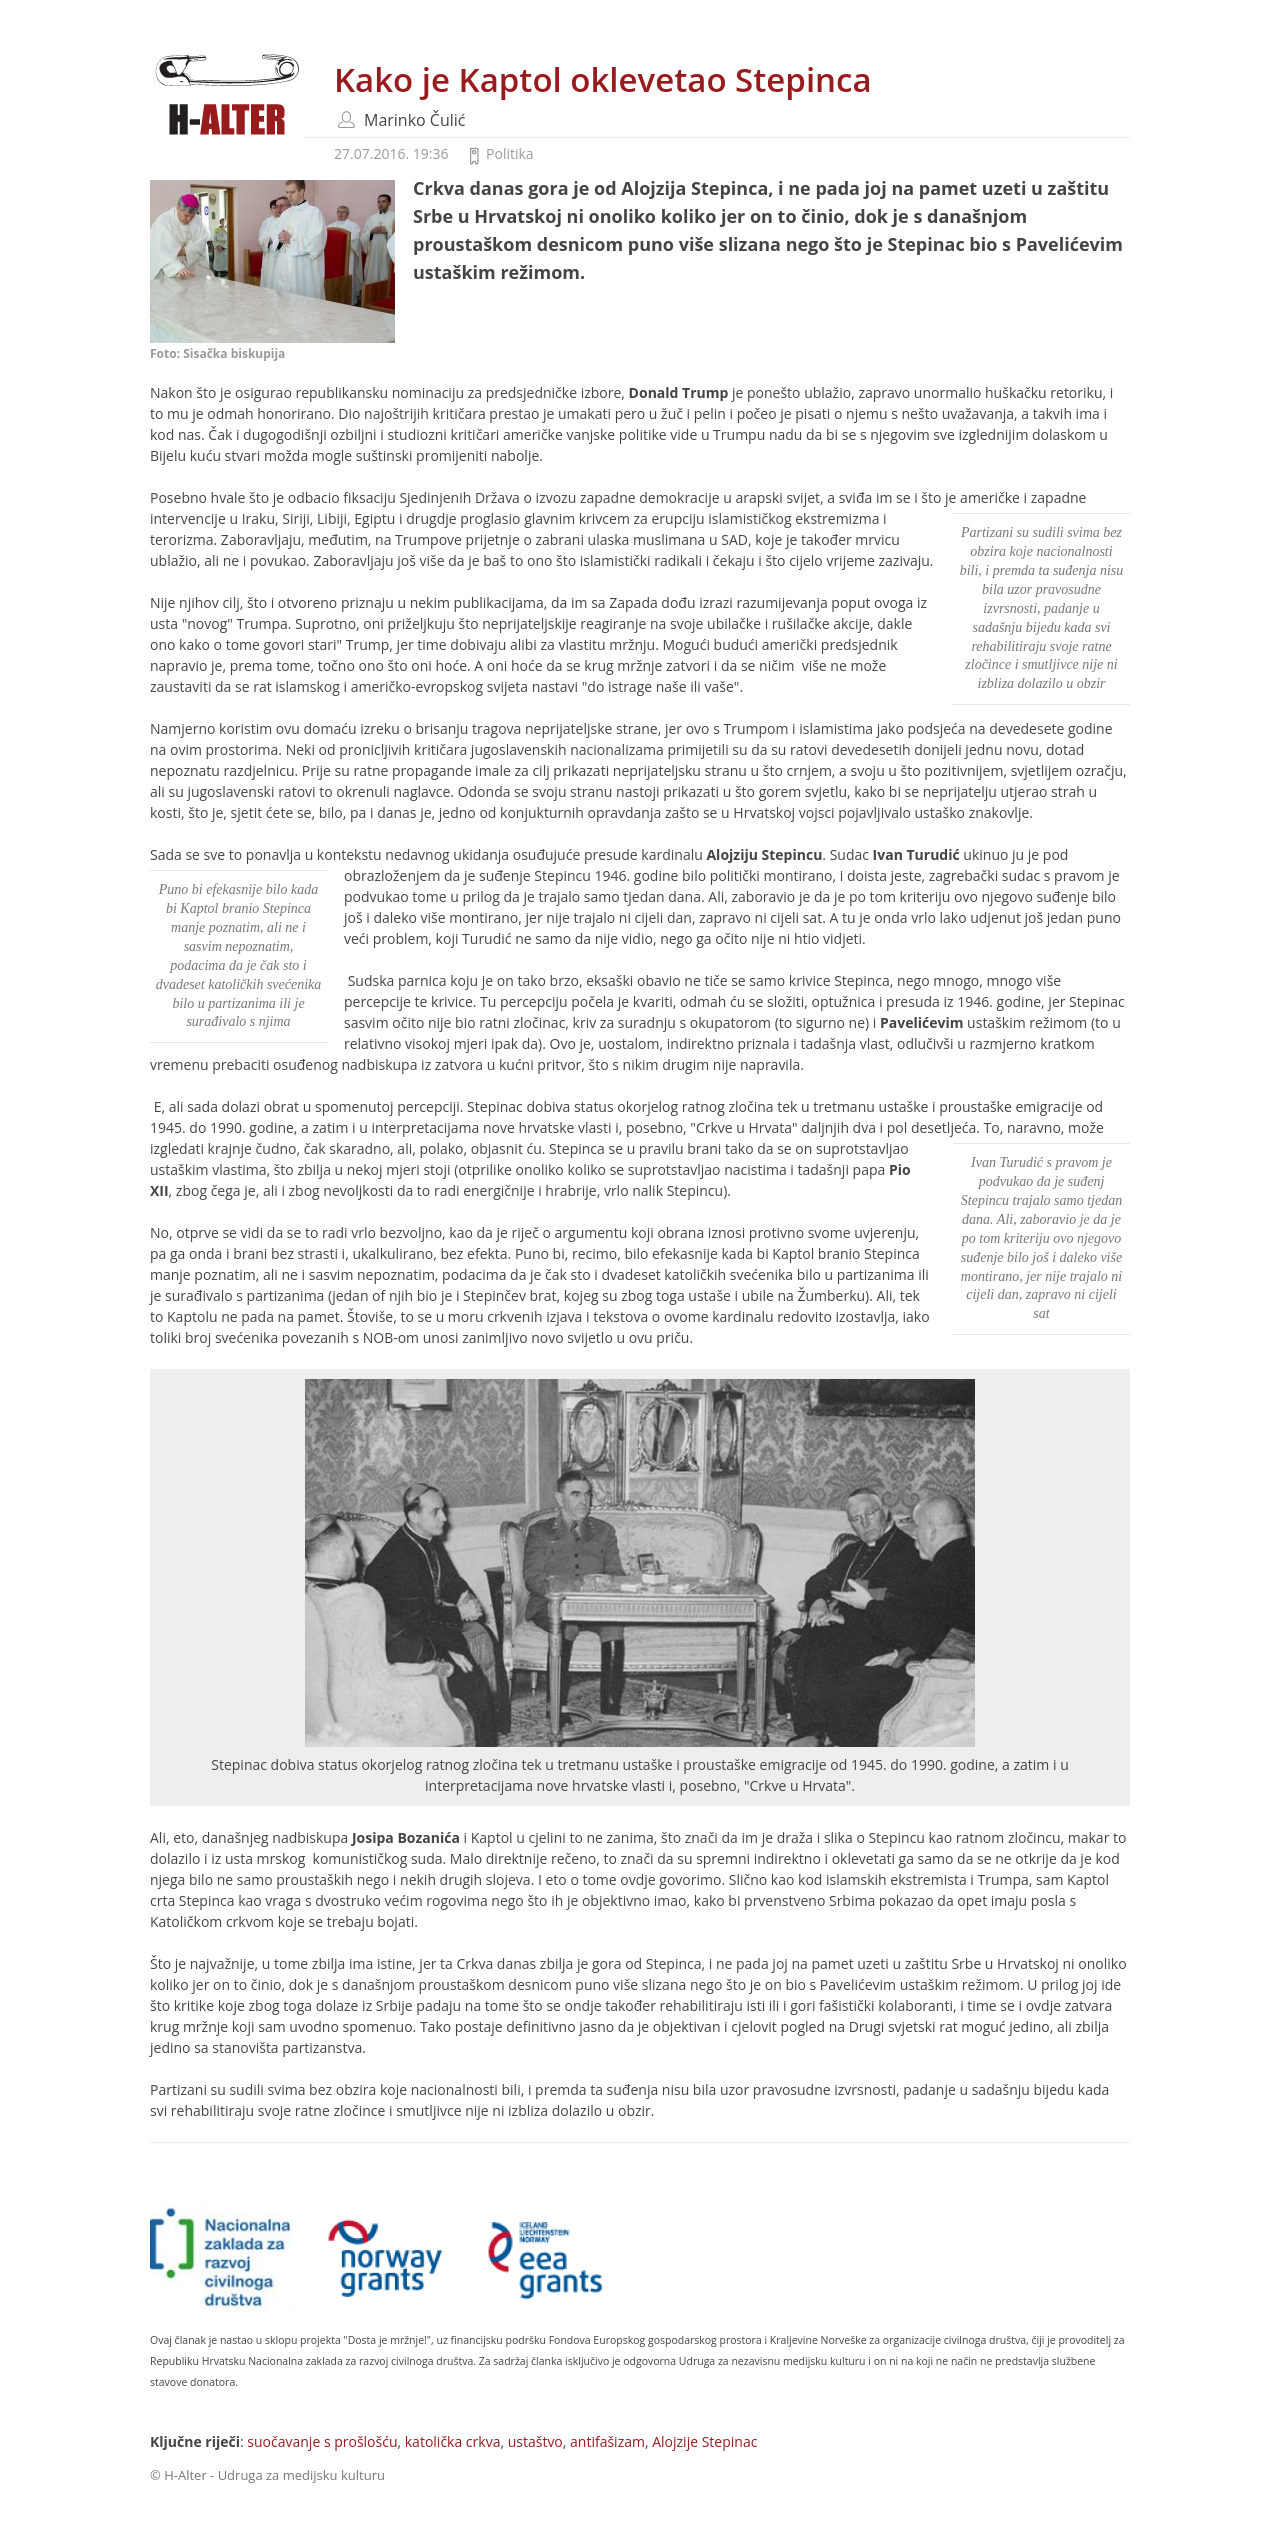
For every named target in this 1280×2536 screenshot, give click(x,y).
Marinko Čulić (415, 120)
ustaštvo (535, 2441)
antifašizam (607, 2441)
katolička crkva (453, 2441)
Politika (510, 153)
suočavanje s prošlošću (322, 2441)
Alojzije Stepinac (704, 2441)
